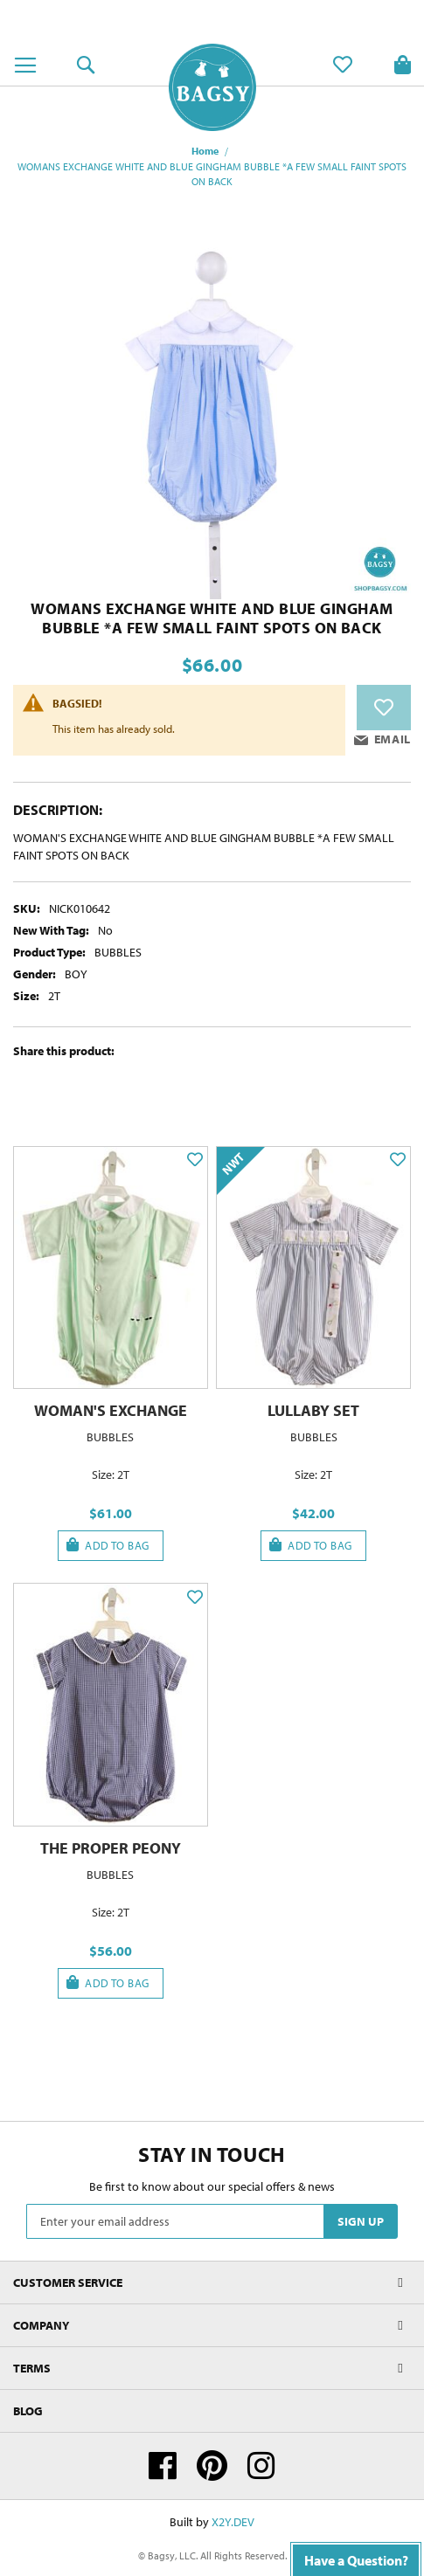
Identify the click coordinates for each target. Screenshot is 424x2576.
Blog (28, 2411)
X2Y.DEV (233, 2522)
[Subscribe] (360, 2221)
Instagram (261, 2466)
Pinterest (212, 2466)
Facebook (163, 2466)
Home (205, 150)
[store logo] (212, 87)
